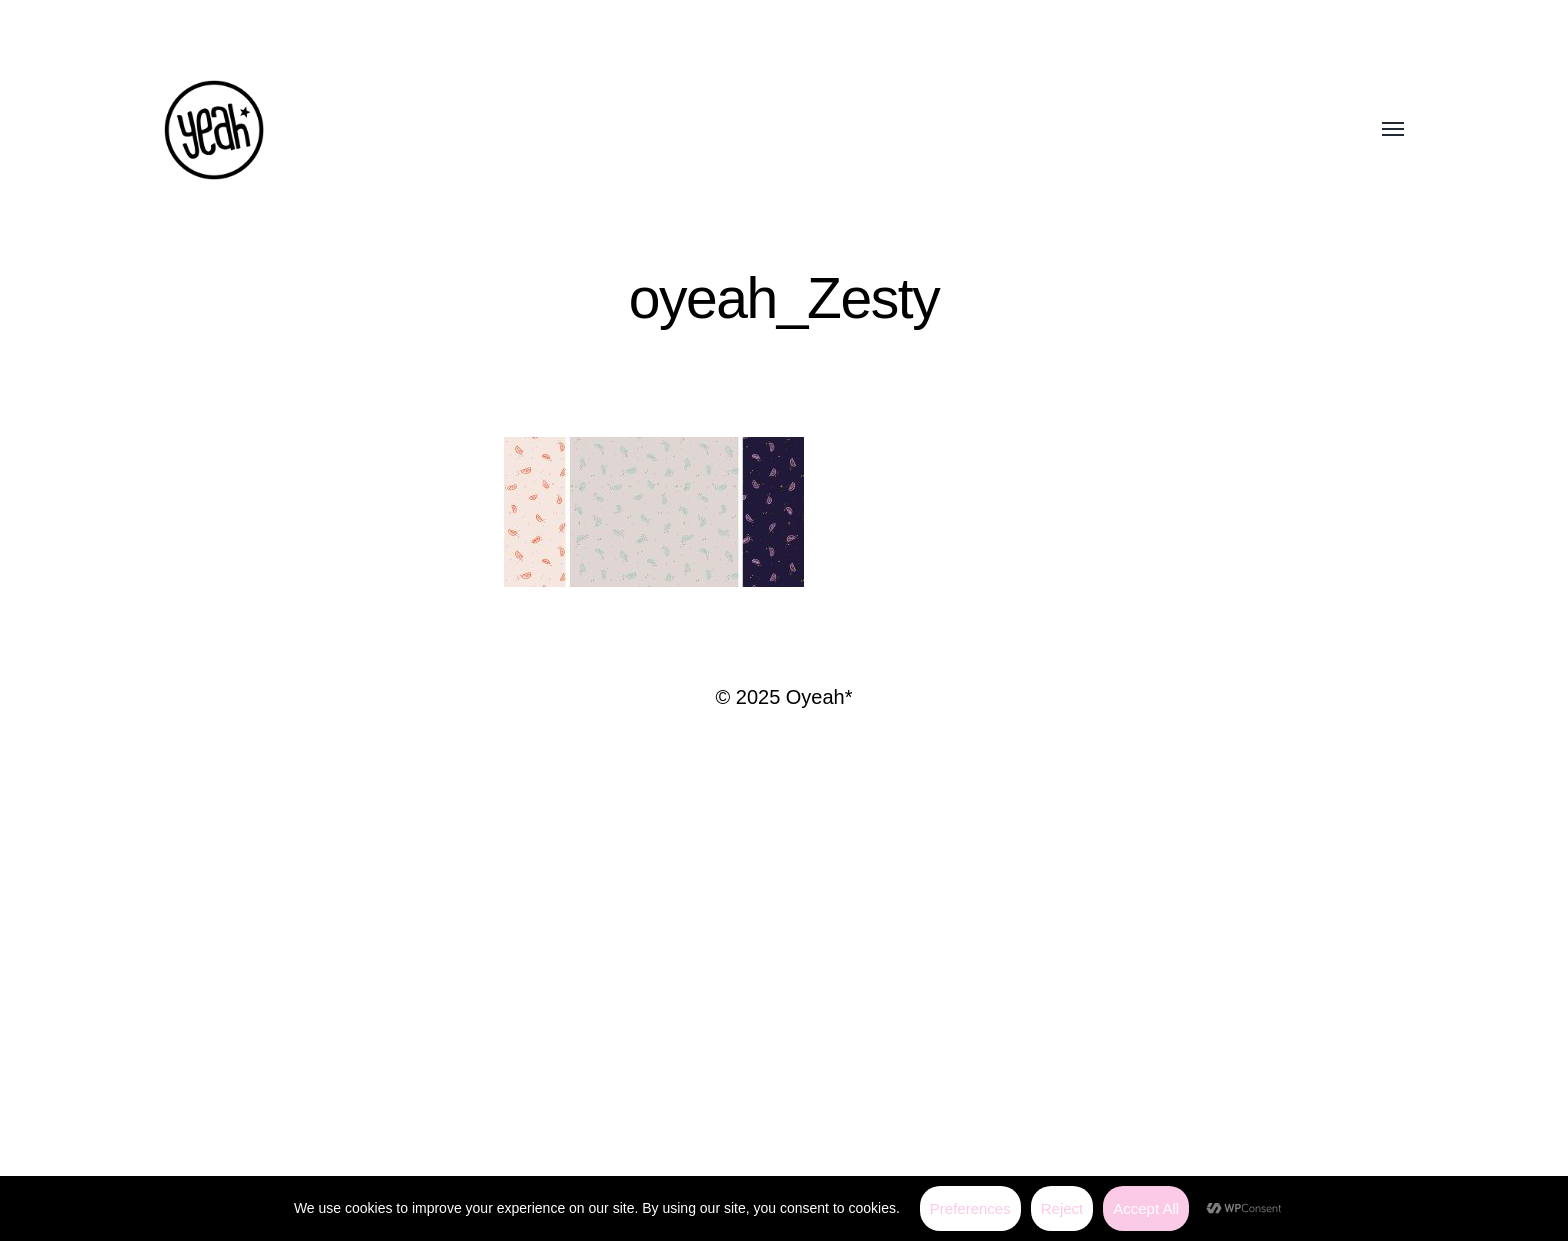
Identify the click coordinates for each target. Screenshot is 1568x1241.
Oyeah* (819, 697)
